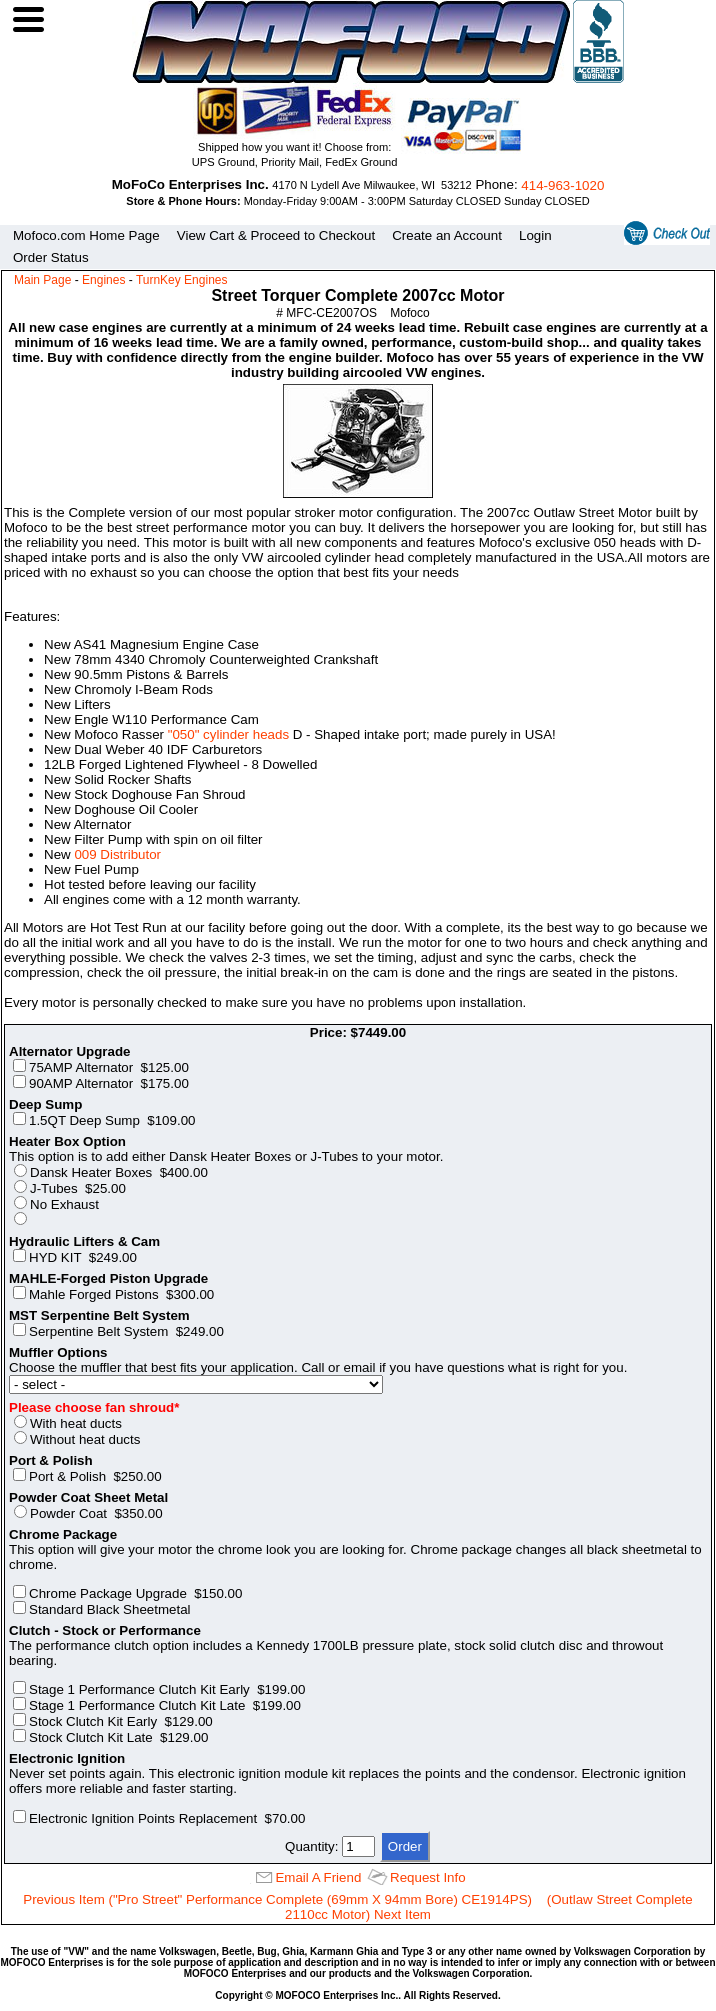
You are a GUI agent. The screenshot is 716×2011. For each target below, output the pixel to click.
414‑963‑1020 (562, 185)
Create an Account (447, 235)
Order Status (51, 257)
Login (535, 235)
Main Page (42, 280)
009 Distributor (117, 854)
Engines (103, 280)
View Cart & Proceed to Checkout (276, 235)
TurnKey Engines (182, 280)
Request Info (428, 1877)
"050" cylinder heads (228, 734)
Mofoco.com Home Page (86, 235)
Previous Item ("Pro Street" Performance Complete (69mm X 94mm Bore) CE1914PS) (277, 1899)
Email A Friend (318, 1877)
